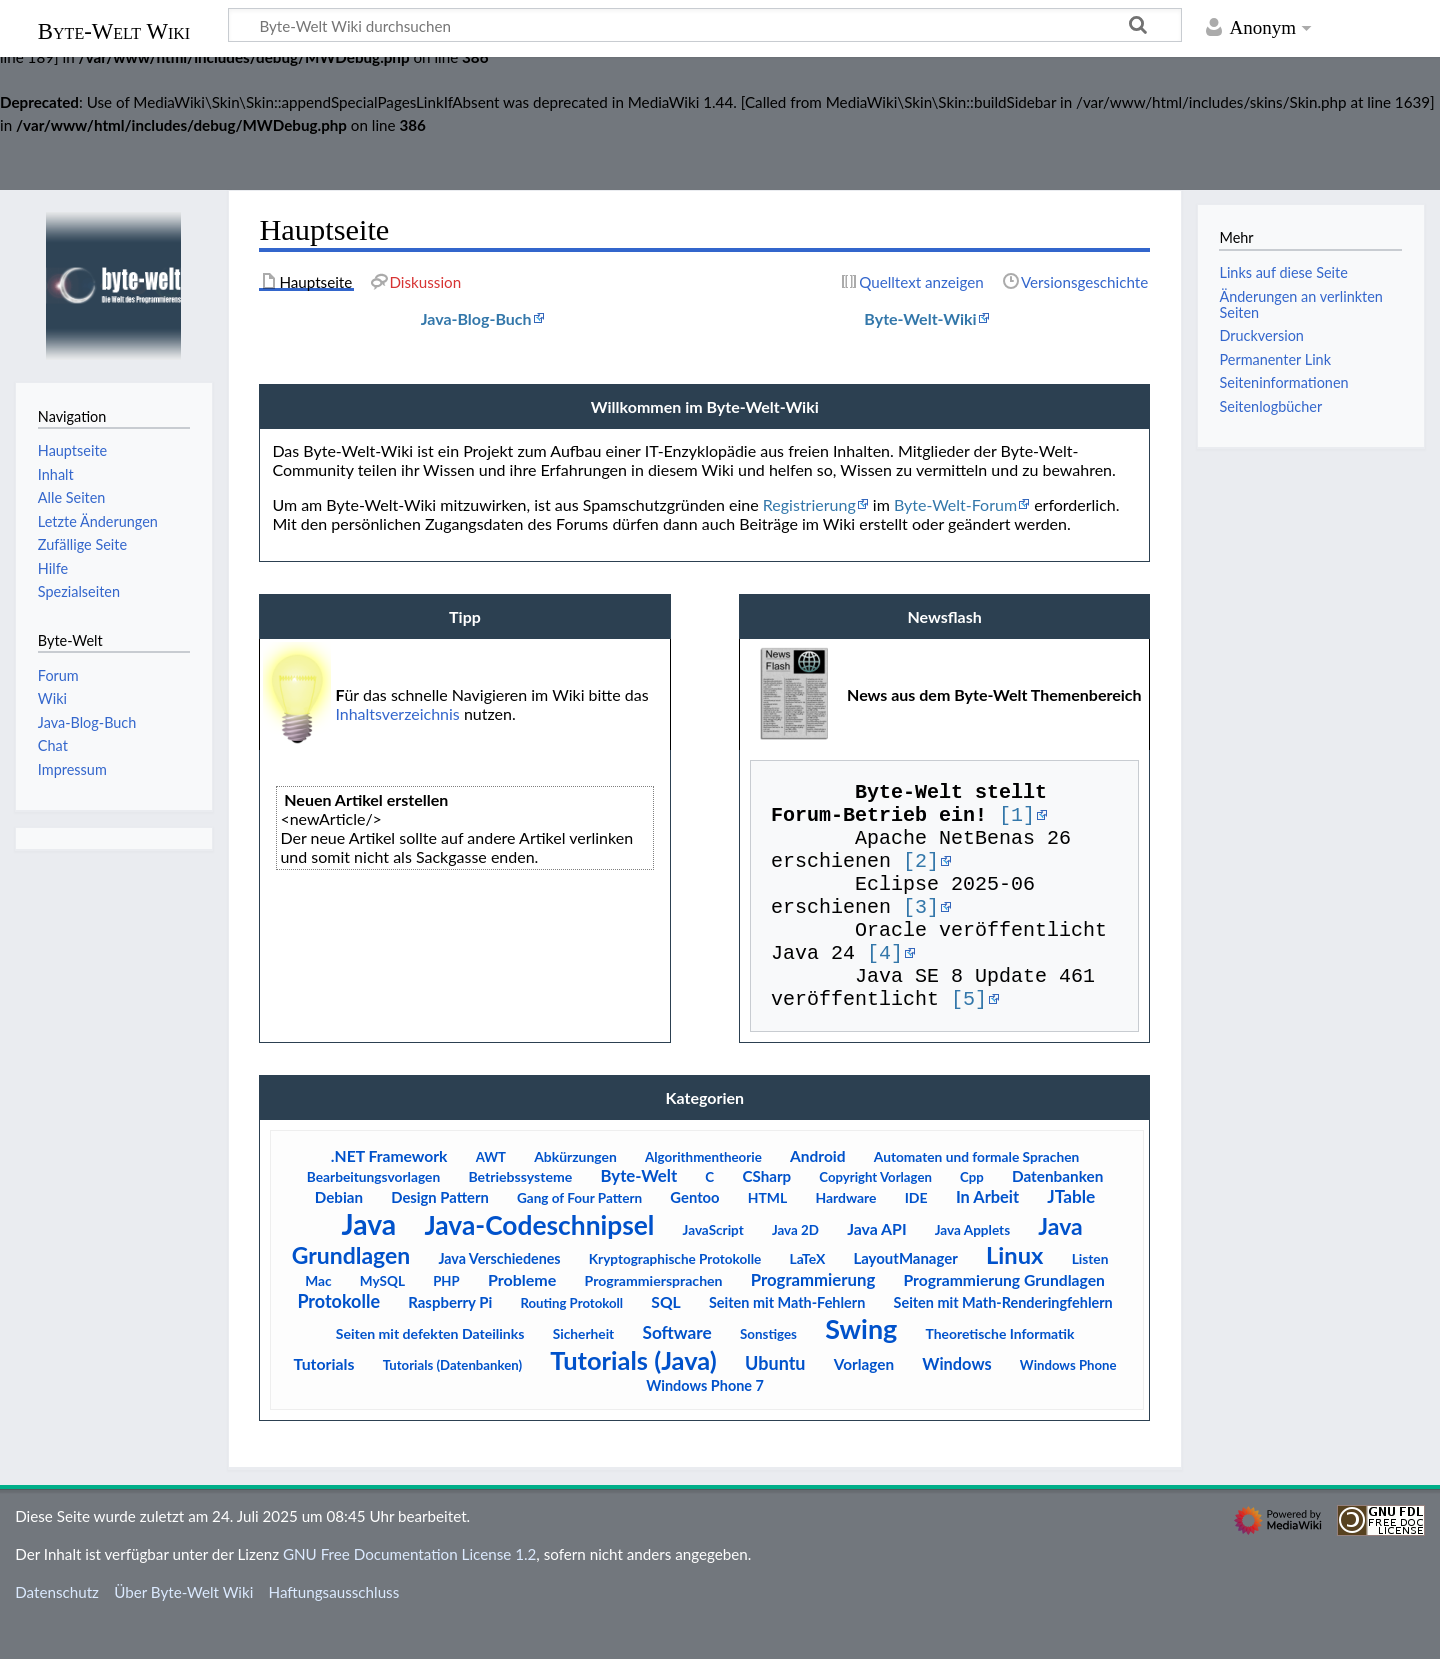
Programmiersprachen (654, 1320)
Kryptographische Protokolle (675, 1299)
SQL (665, 1342)
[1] (1017, 821)
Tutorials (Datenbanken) (452, 1405)
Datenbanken (1057, 1216)
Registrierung (809, 504)
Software (676, 1372)
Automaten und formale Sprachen (977, 1196)
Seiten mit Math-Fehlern (787, 1342)
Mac (318, 1320)
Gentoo (694, 1237)
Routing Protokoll (571, 1343)
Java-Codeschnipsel (539, 1265)
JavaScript (713, 1270)
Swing (861, 1368)
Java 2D (795, 1270)
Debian (339, 1237)
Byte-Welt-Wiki (920, 318)
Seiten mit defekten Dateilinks (430, 1373)
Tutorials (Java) (633, 1400)
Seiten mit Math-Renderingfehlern (1003, 1342)
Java (369, 1264)
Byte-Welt (638, 1215)
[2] (921, 875)
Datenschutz (57, 1632)
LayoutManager (905, 1298)
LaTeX (807, 1298)
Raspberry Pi (450, 1342)
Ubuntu (775, 1403)
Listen (1090, 1298)
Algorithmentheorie (703, 1197)
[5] (969, 1037)
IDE (916, 1237)
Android (818, 1196)
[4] (885, 983)
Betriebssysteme (520, 1216)
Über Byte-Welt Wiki (183, 1632)
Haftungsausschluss (334, 1632)
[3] (921, 929)
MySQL (382, 1321)
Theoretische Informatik (999, 1373)
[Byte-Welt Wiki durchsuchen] (705, 25)
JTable (1071, 1236)
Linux (1014, 1295)
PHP (446, 1321)
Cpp (972, 1217)
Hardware (845, 1237)
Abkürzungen (575, 1196)
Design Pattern (440, 1237)
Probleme (522, 1319)
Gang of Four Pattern (579, 1238)
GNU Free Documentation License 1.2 (409, 1594)
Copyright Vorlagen (875, 1217)
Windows (956, 1403)
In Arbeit (987, 1236)
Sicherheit (584, 1373)
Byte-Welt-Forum (955, 504)
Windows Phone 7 (705, 1425)
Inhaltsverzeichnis (397, 713)
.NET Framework (389, 1196)
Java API (876, 1268)
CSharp (766, 1216)
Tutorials (324, 1403)
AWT (491, 1197)
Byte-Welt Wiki (114, 31)
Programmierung (813, 1319)
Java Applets (972, 1270)
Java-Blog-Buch (476, 318)
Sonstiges (768, 1374)
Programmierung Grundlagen (1004, 1320)
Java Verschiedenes (499, 1298)
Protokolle (338, 1341)
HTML (767, 1237)
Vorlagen (864, 1404)
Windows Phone (1068, 1405)
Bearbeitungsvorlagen (373, 1216)
